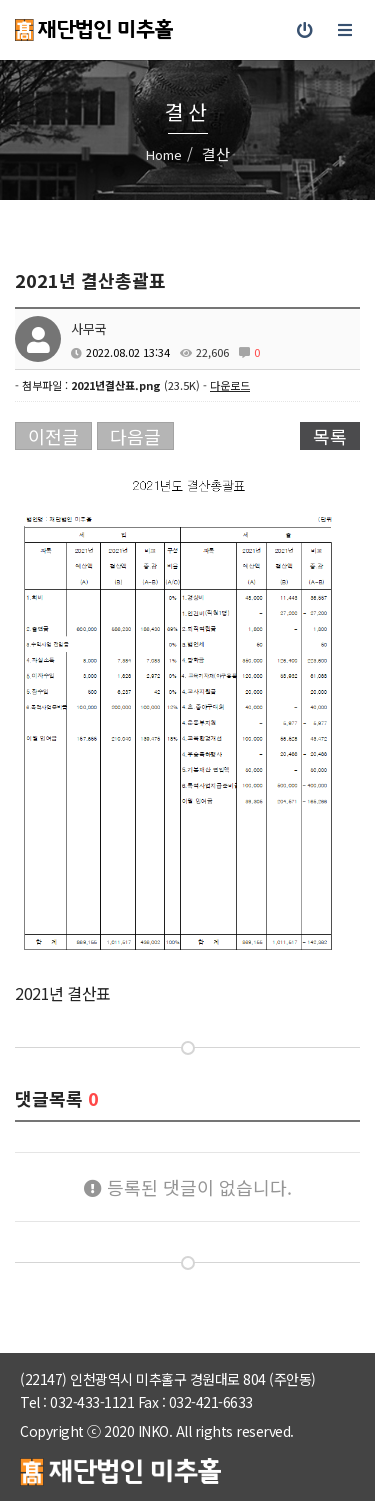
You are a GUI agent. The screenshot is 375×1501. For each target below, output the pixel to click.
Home (164, 154)
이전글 (53, 436)
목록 (330, 436)
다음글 (135, 436)
